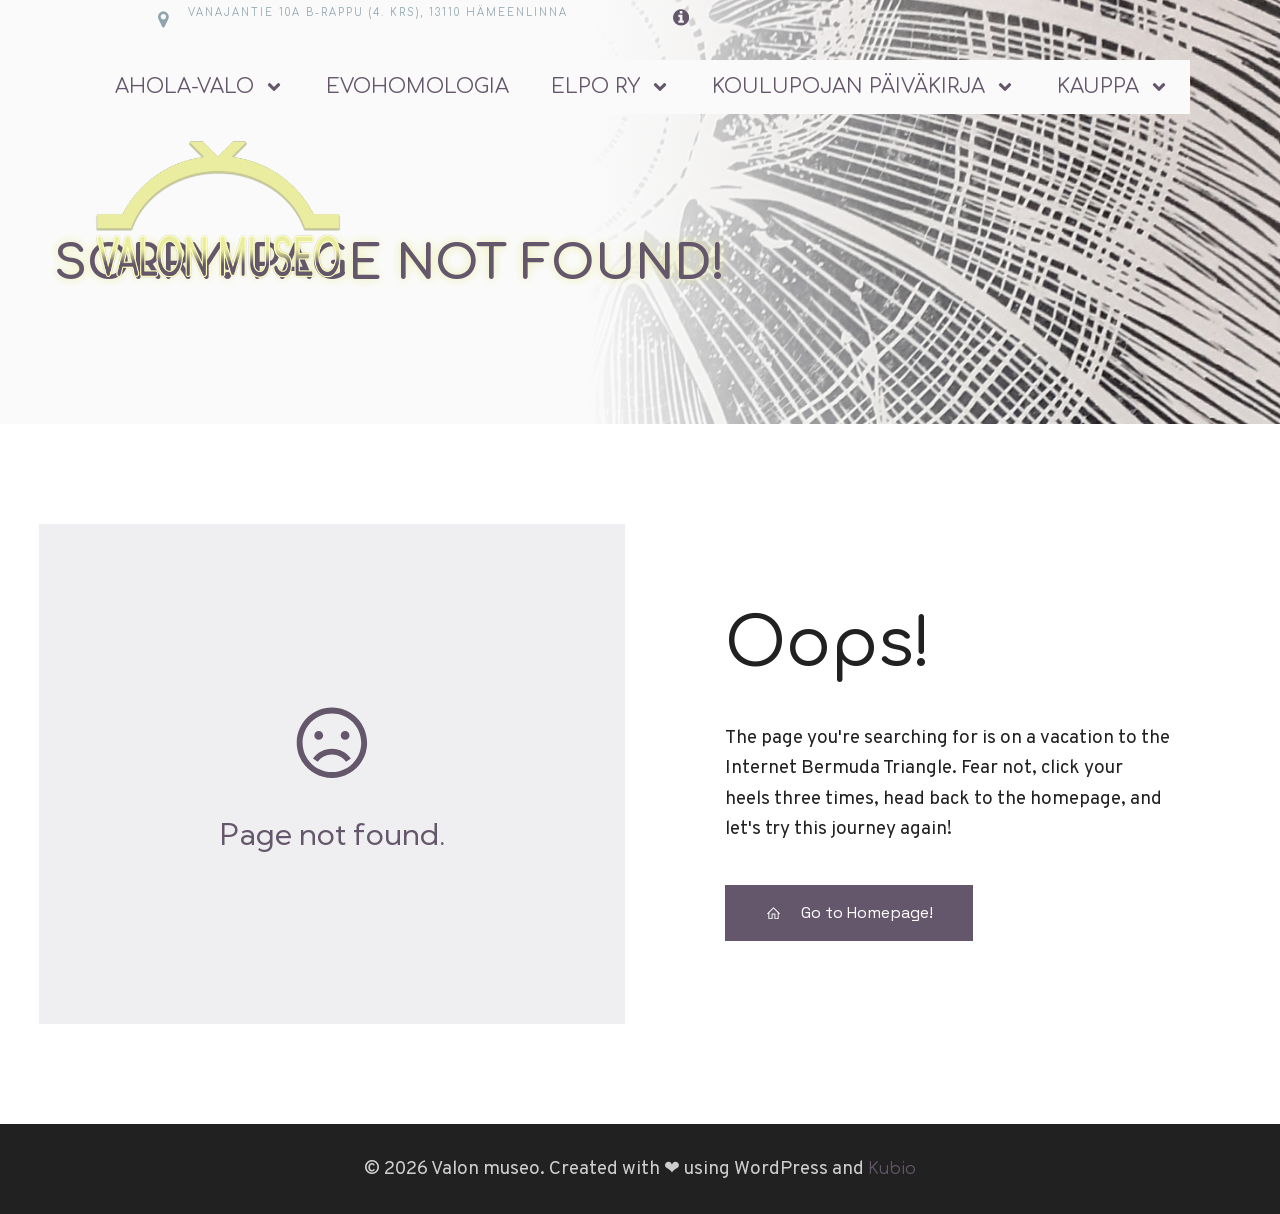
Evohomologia (417, 86)
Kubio (892, 1169)
